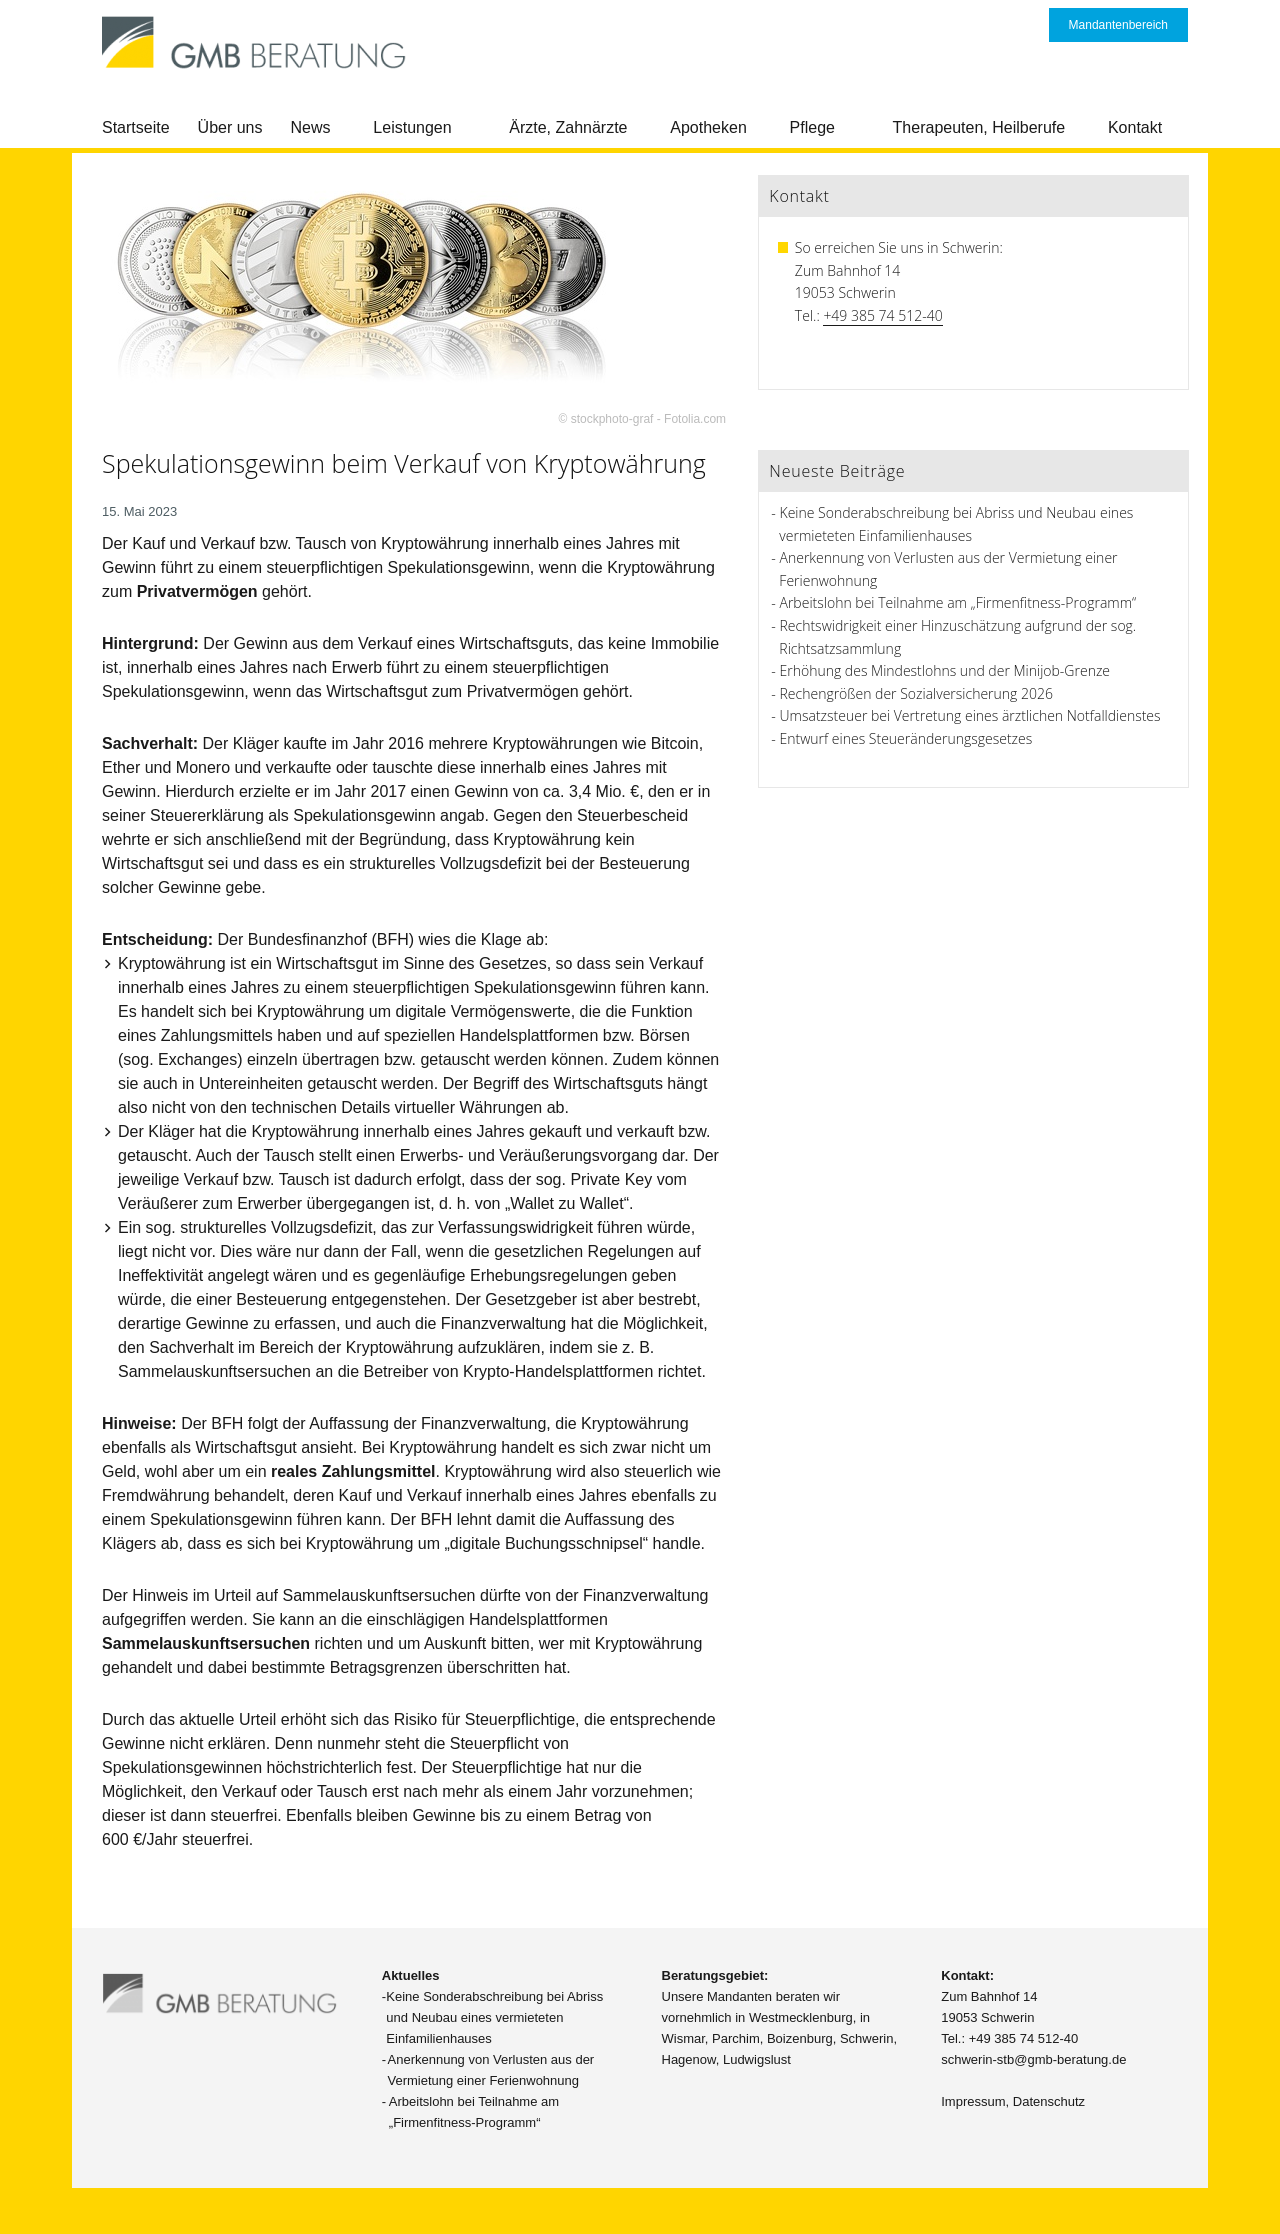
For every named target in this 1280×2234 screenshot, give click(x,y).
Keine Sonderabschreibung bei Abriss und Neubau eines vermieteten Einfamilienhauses (494, 2017)
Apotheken (708, 127)
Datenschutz (1049, 2101)
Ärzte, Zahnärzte (568, 127)
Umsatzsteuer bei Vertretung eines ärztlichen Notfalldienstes (970, 715)
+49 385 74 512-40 (882, 315)
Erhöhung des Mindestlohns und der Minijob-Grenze (945, 670)
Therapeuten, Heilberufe (979, 127)
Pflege (812, 127)
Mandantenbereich (1118, 25)
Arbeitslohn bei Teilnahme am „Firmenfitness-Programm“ (958, 602)
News (311, 127)
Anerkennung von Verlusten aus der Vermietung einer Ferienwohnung (491, 2070)
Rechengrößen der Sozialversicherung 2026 (916, 693)
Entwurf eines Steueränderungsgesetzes (906, 738)
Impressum (973, 2101)
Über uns (230, 127)
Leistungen (412, 127)
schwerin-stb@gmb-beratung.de (1033, 2059)
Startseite (136, 127)
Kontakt (1135, 127)
